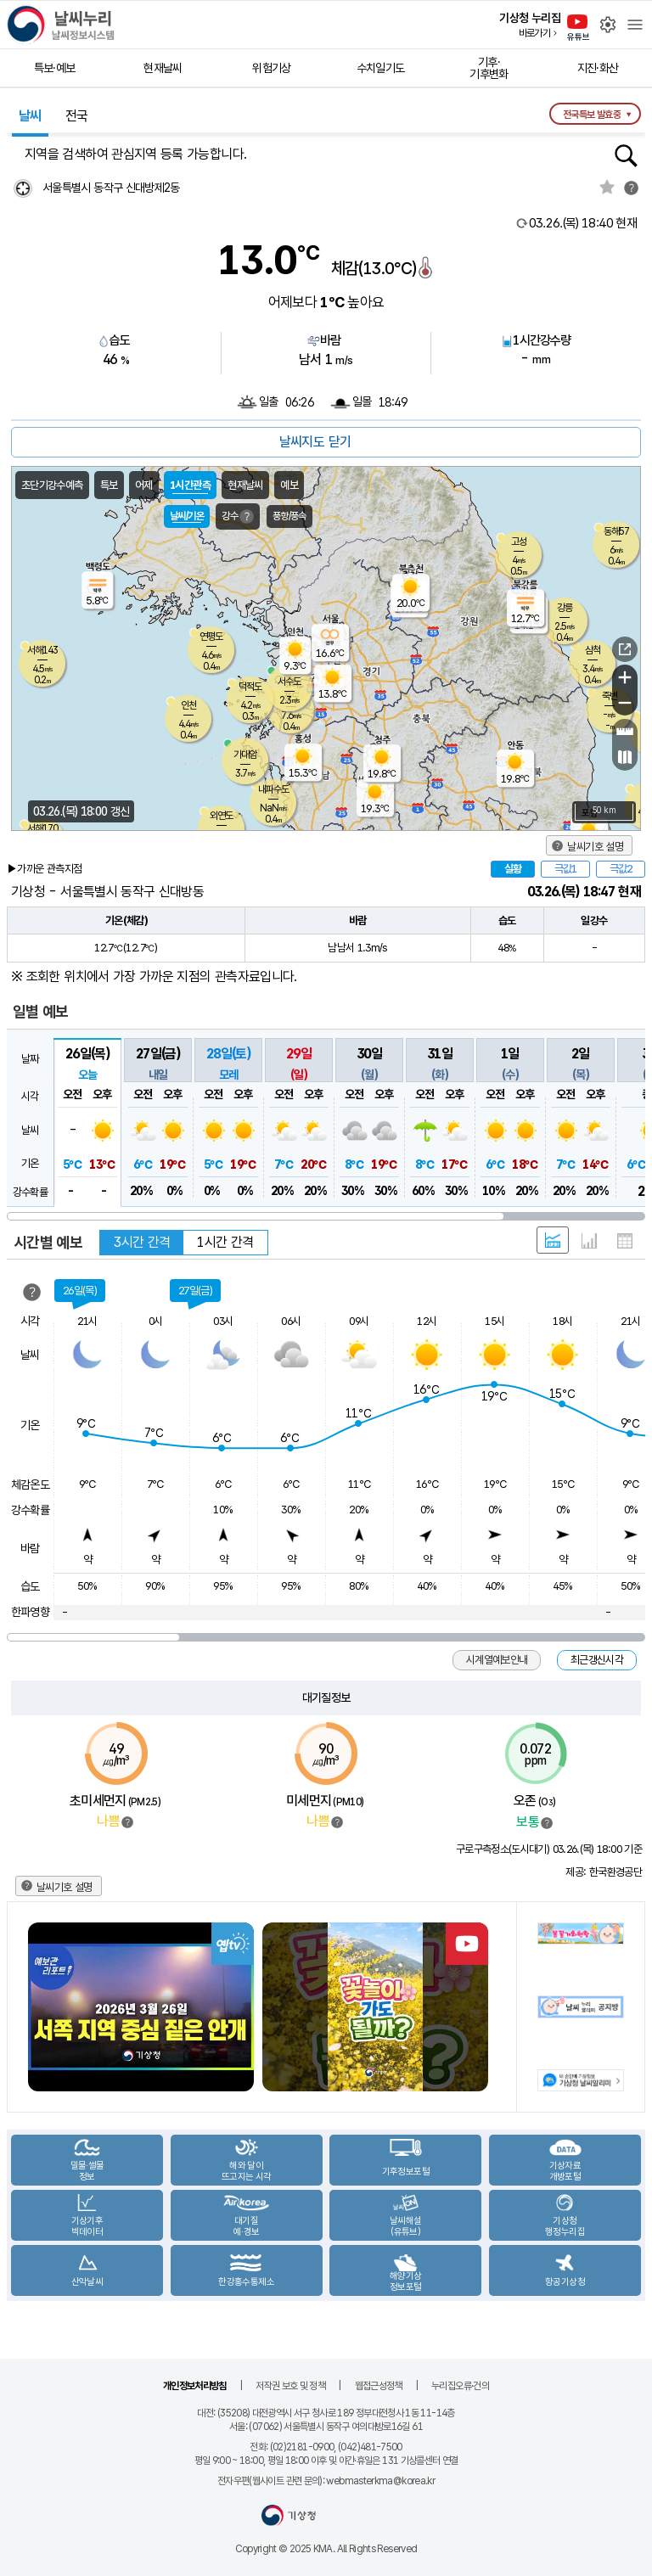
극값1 (565, 868)
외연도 (221, 816)
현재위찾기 (22, 188)
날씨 (30, 116)
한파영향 (30, 1612)
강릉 (564, 608)
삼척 (592, 650)
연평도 (211, 637)
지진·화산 (598, 68)
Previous (42, 2007)
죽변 (609, 696)
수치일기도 (381, 68)
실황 (512, 868)
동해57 (616, 531)
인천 (188, 705)
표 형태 (625, 1240)
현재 (583, 223)
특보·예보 (55, 68)
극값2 (621, 868)
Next (481, 2007)
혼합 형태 (553, 1240)
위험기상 (271, 68)
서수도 (289, 681)
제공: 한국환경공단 (603, 1872)
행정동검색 (626, 156)
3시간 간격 (142, 1242)
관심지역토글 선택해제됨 (607, 186)
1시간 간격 (225, 1242)
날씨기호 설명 (595, 846)
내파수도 (273, 789)
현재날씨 (162, 68)
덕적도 (250, 687)
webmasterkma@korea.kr (380, 2481)
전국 (76, 116)
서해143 (42, 650)
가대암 (244, 754)
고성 (518, 541)
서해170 (42, 828)
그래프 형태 (589, 1240)
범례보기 (127, 1822)
